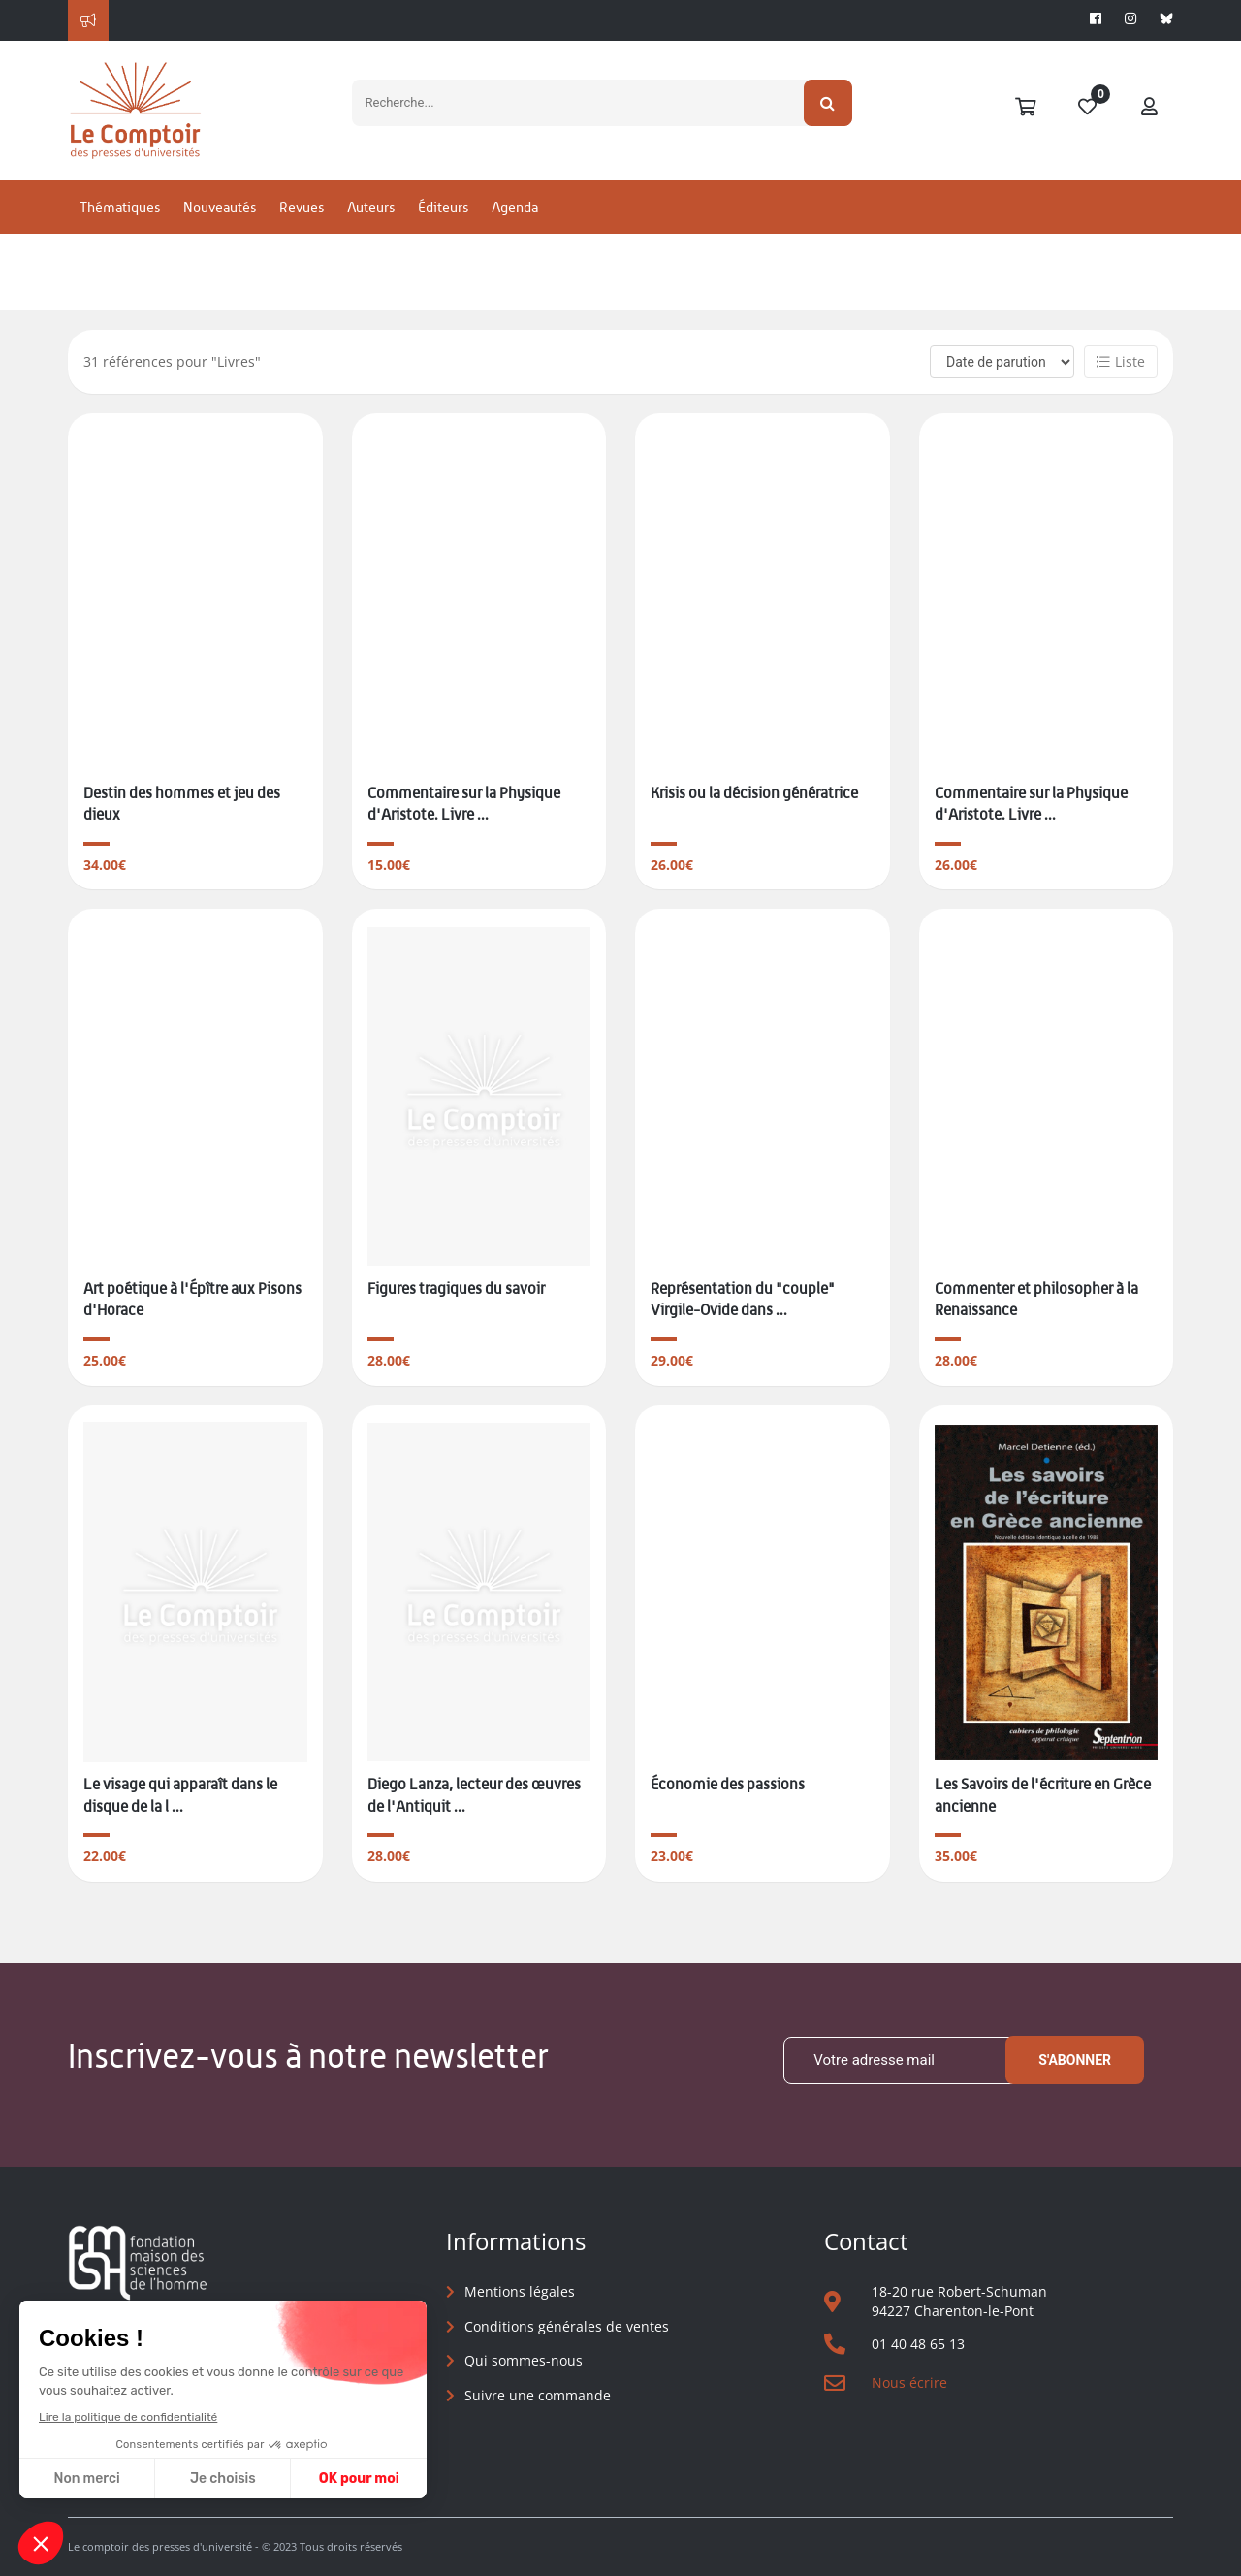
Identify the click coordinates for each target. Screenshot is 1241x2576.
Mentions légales (519, 2291)
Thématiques (120, 207)
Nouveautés (219, 207)
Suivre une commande (537, 2395)
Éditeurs (443, 207)
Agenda (515, 207)
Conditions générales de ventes (566, 2326)
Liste (1121, 361)
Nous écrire (909, 2382)
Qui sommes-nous (523, 2360)
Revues (301, 207)
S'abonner (1074, 2060)
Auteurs (371, 207)
